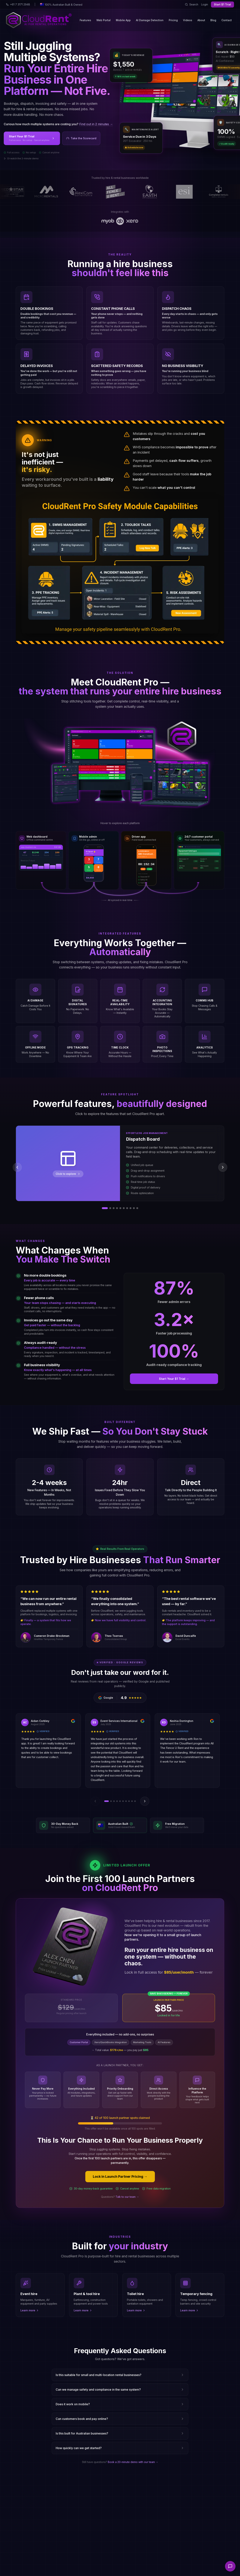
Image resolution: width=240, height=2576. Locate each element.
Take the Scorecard (81, 138)
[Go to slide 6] (123, 1801)
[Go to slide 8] (129, 1801)
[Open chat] (230, 2566)
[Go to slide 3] (114, 1801)
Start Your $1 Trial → (174, 1379)
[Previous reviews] (95, 1801)
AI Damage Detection (150, 20)
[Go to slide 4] (117, 1801)
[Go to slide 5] (120, 1801)
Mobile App (123, 20)
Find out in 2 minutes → (96, 124)
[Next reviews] (144, 1801)
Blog (213, 20)
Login (204, 4)
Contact (226, 20)
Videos (187, 20)
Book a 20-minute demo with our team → (133, 2462)
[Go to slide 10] (135, 1801)
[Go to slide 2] (111, 1801)
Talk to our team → (127, 2196)
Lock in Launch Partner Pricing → (120, 2176)
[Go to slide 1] (106, 1801)
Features (85, 20)
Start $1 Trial (222, 4)
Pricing (173, 20)
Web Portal (103, 20)
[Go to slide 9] (132, 1801)
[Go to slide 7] (126, 1801)
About (201, 20)
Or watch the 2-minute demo (21, 158)
